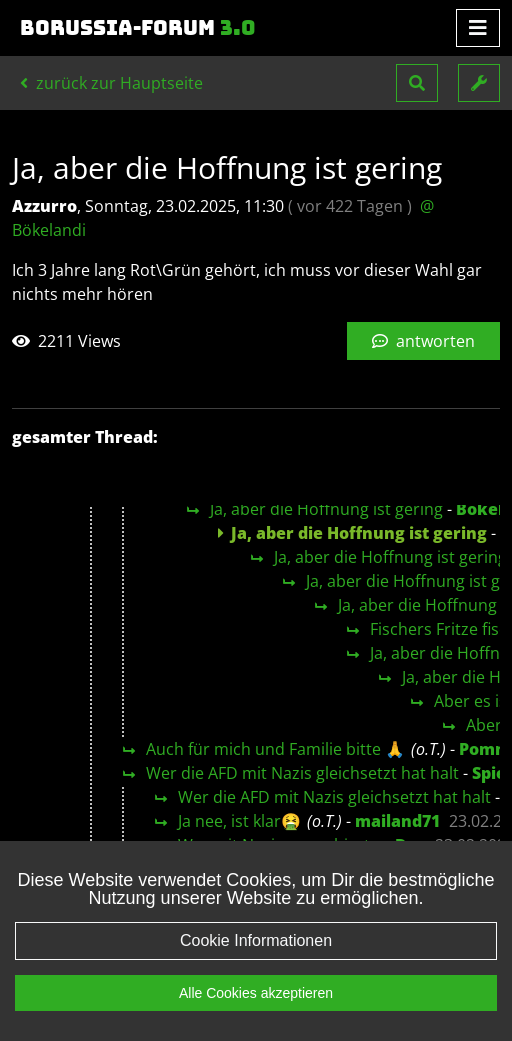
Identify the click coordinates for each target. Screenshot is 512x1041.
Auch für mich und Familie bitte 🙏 (275, 749)
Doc (410, 845)
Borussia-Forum (138, 28)
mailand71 (397, 821)
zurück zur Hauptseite (111, 83)
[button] (417, 83)
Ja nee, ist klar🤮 (239, 821)
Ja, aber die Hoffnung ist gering (326, 509)
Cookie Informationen (256, 960)
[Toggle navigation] (478, 28)
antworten (423, 341)
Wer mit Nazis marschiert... (280, 845)
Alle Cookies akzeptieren (256, 1013)
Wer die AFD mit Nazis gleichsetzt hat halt (302, 773)
